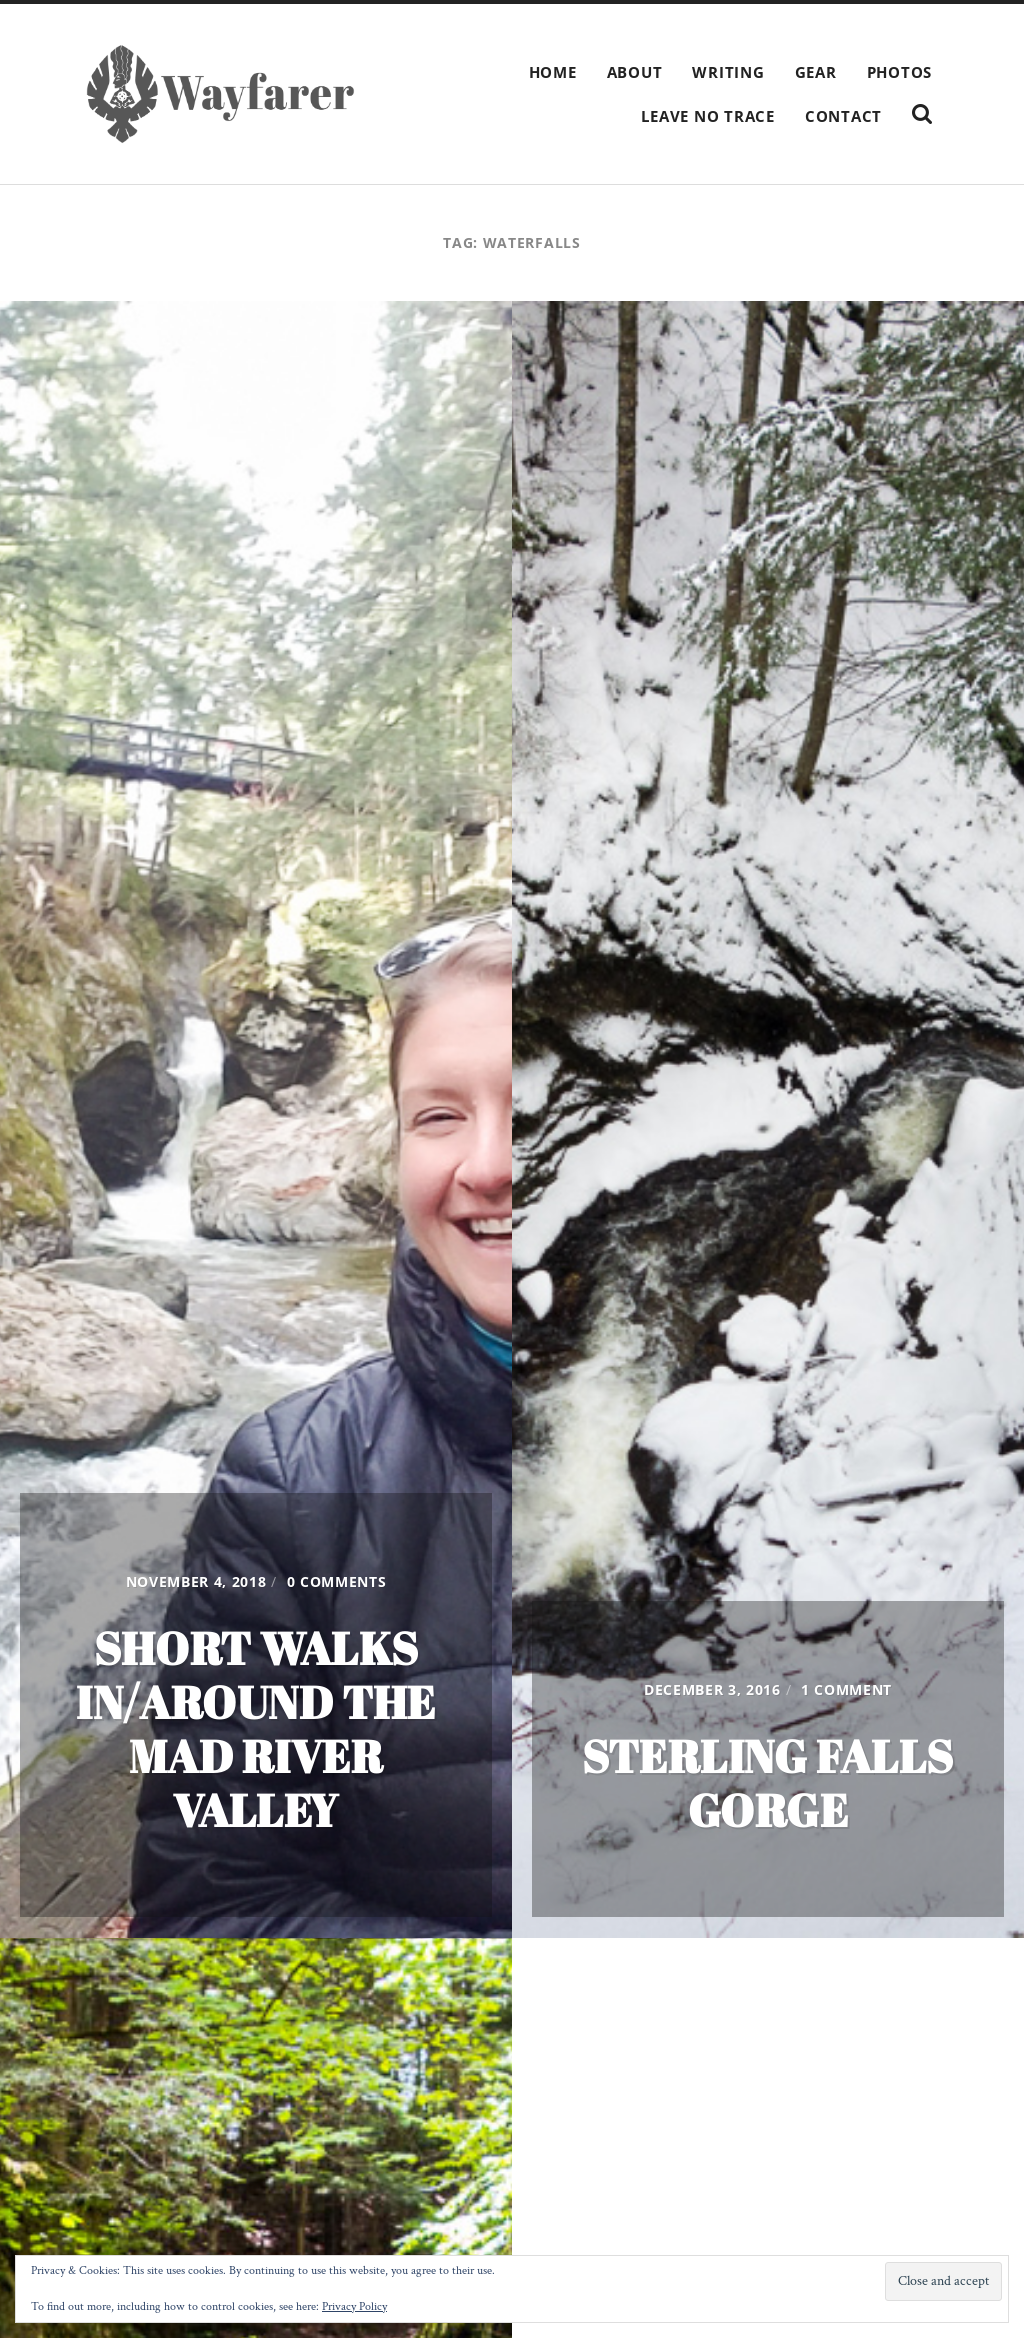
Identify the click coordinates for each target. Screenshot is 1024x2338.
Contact (843, 116)
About (635, 72)
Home (553, 72)
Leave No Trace (708, 116)
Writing (728, 72)
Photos (900, 72)
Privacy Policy (354, 2306)
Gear (816, 72)
